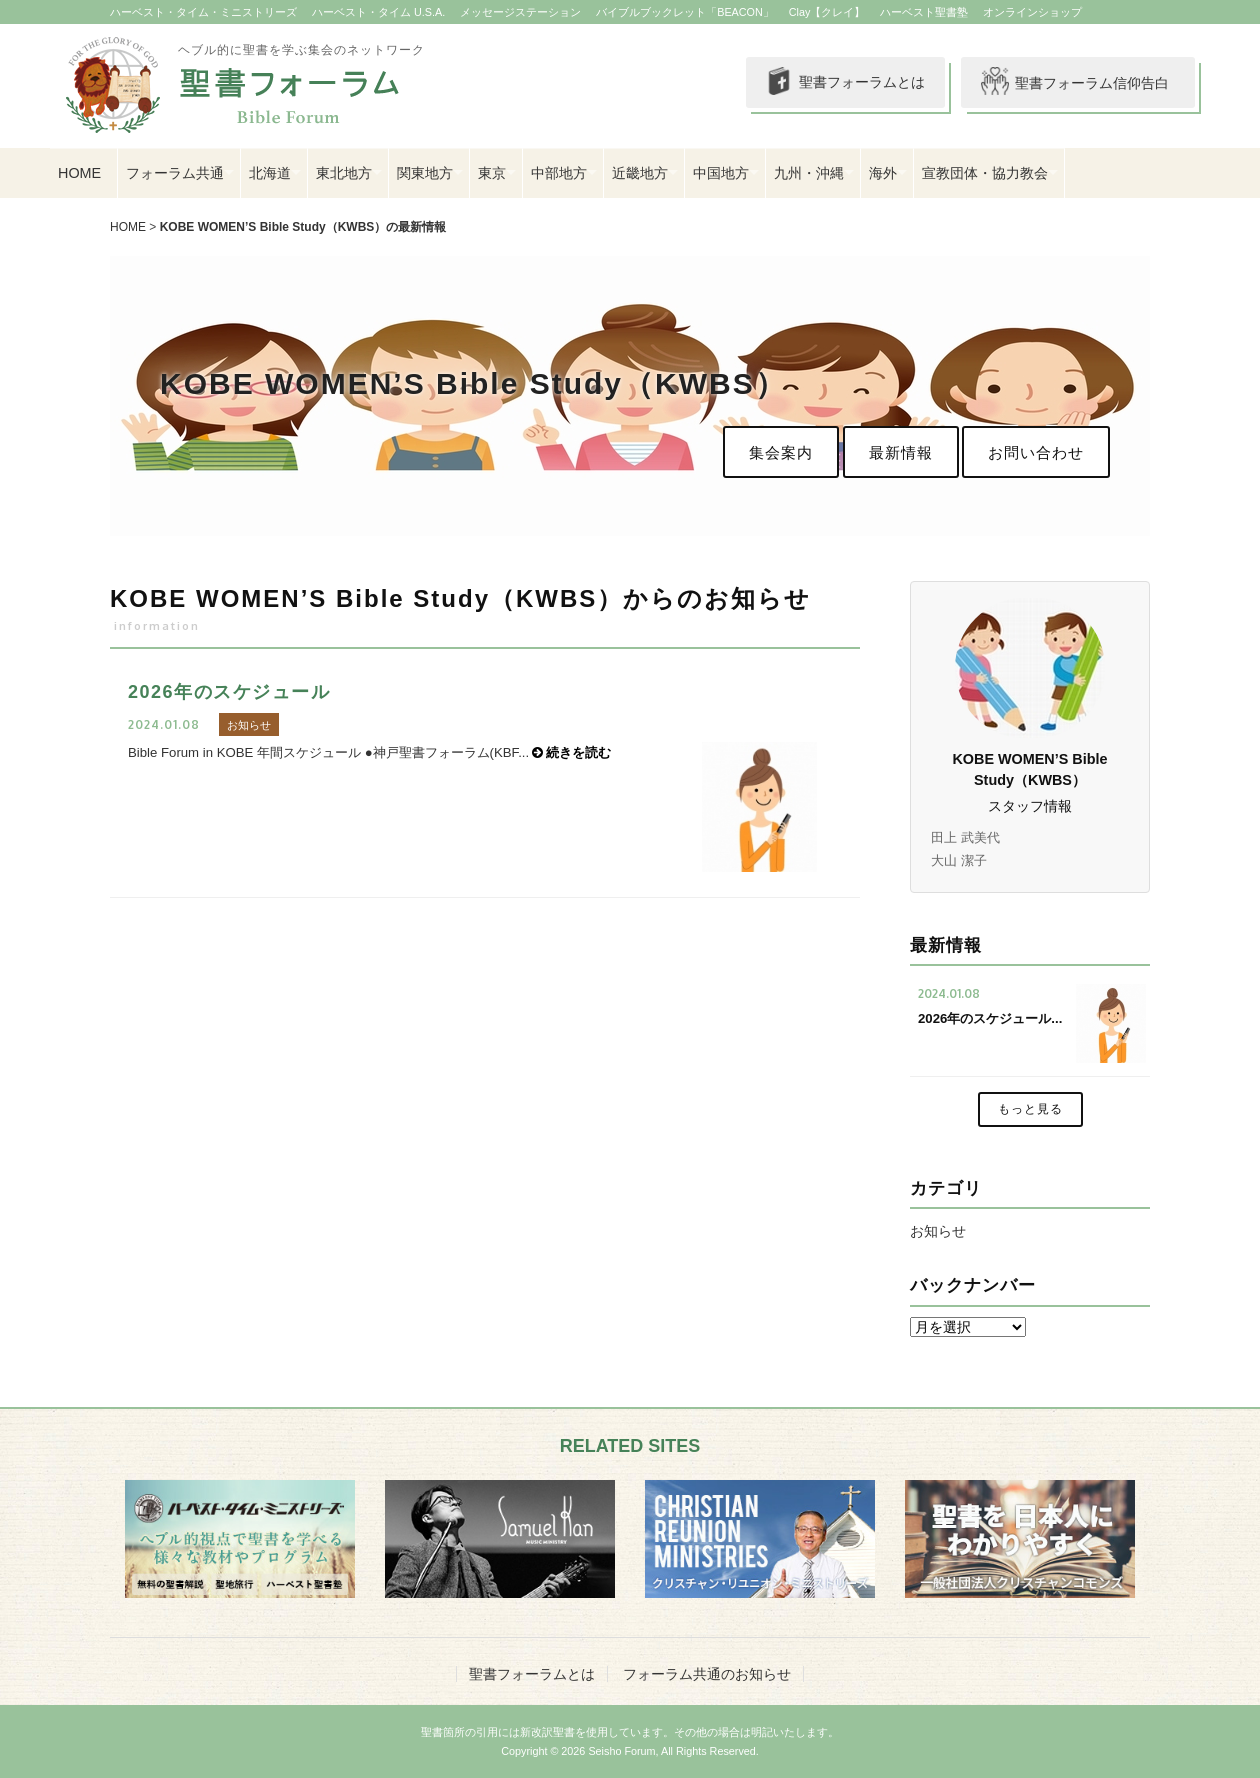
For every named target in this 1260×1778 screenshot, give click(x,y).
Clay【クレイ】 (827, 12)
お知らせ (938, 1231)
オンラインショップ (1032, 12)
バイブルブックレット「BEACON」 (685, 12)
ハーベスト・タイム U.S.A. (378, 12)
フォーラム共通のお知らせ (707, 1674)
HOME (79, 173)
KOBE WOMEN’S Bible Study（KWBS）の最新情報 (303, 227)
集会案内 (781, 452)
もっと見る (1030, 1109)
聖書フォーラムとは (840, 83)
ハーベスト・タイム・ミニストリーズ (203, 12)
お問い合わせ (1036, 452)
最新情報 (901, 452)
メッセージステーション (520, 12)
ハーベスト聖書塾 (924, 12)
